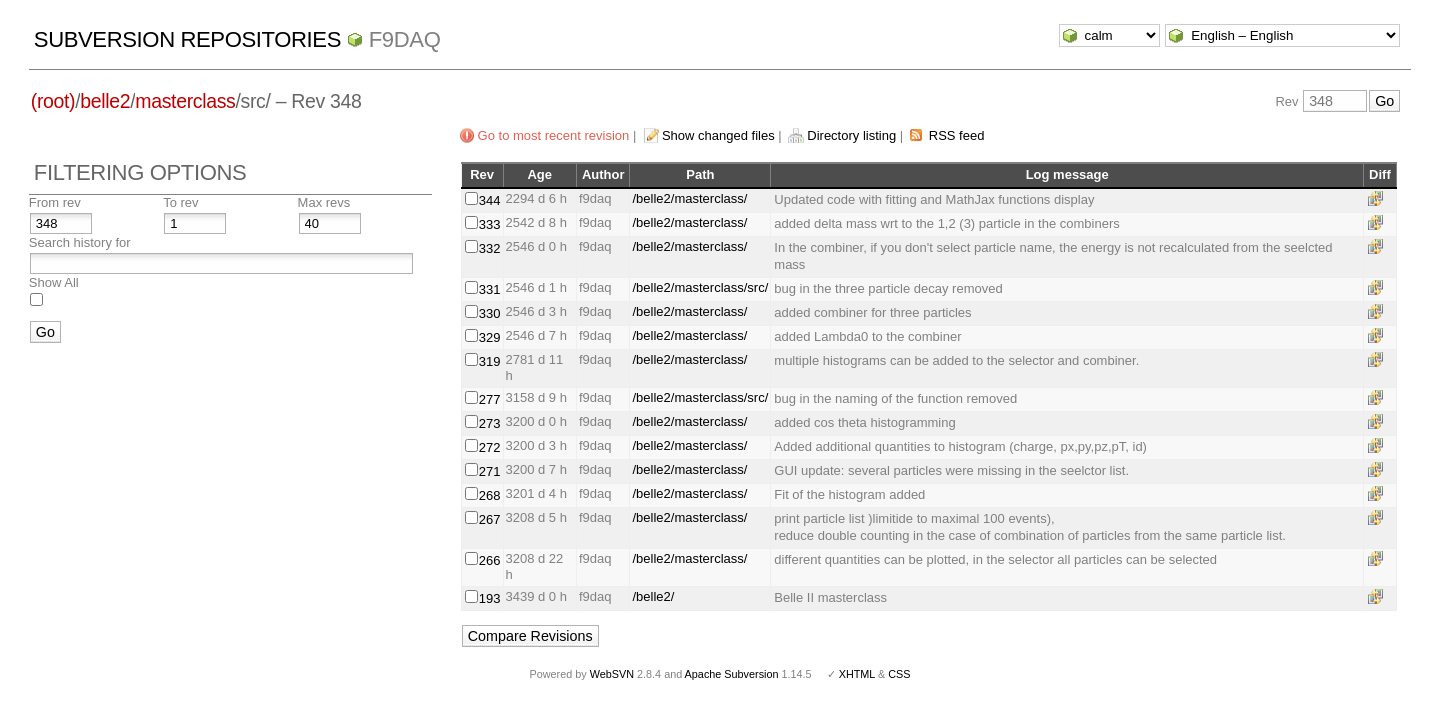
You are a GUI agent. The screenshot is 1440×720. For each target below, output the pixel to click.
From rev (55, 202)
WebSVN (612, 674)
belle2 (105, 101)
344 (490, 200)
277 (490, 399)
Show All (54, 282)
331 (490, 289)
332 (490, 248)
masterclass (185, 101)
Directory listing (851, 135)
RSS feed (957, 135)
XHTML (857, 674)
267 (490, 519)
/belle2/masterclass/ (689, 198)
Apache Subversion (732, 674)
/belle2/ (653, 596)
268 (490, 495)
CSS (899, 674)
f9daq (405, 39)
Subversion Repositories (187, 39)
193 (490, 598)
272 (490, 447)
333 (490, 224)
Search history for (80, 242)
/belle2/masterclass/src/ (700, 287)
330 (490, 313)
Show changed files (718, 135)
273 (490, 423)
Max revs (324, 202)
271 (490, 471)
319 (490, 361)
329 (490, 337)
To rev (180, 202)
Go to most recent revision (554, 135)
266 (490, 560)
